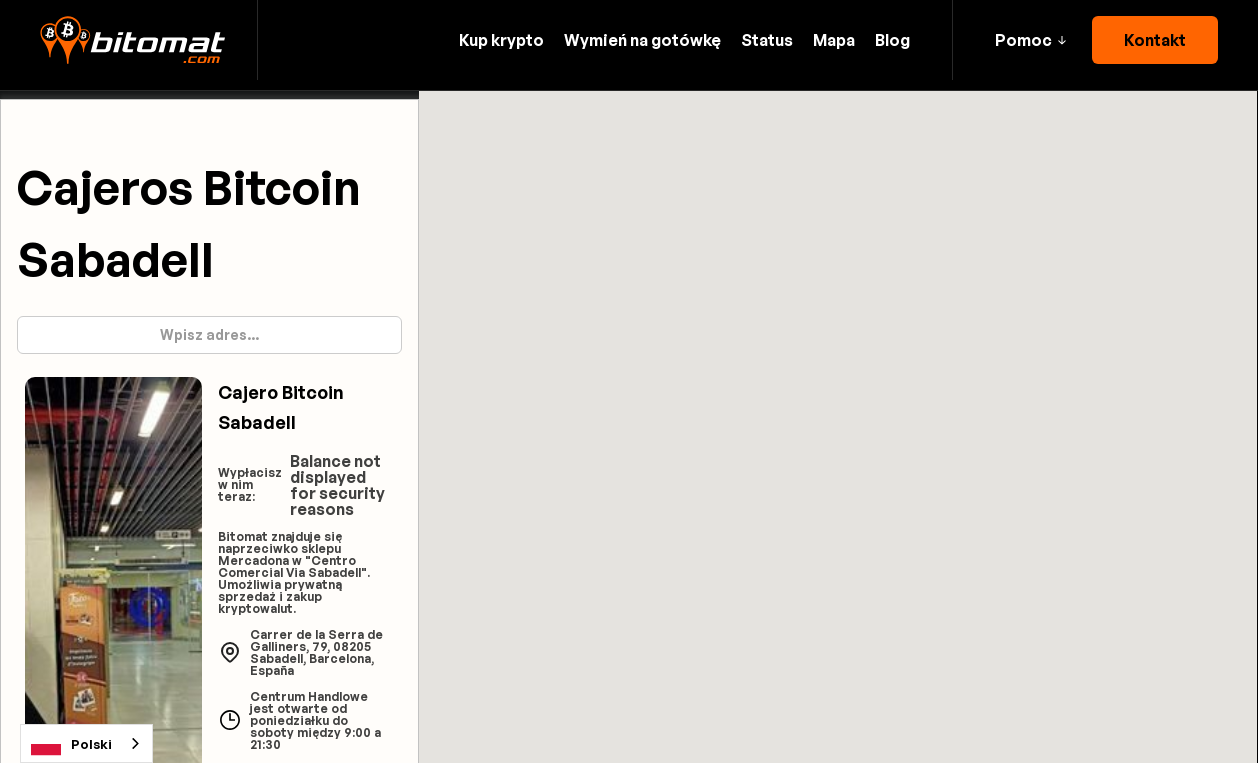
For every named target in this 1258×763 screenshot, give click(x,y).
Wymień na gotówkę (642, 40)
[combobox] (86, 743)
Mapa (834, 40)
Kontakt (1155, 40)
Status (767, 40)
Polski (71, 744)
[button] (1030, 40)
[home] (132, 40)
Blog (892, 40)
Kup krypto (501, 40)
